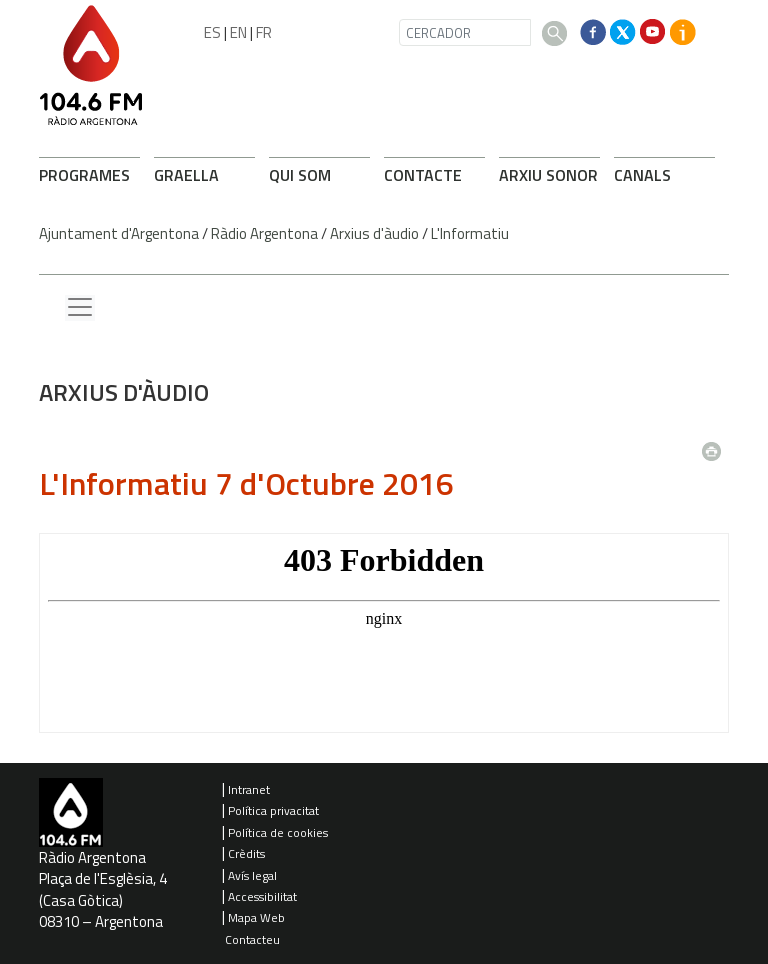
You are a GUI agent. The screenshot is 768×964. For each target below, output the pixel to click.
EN (238, 32)
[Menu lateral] (80, 308)
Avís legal (252, 875)
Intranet (249, 789)
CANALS (642, 175)
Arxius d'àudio (374, 233)
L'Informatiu (470, 233)
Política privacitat (273, 810)
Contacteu (252, 939)
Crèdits (246, 853)
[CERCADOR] (465, 32)
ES (212, 32)
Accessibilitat (262, 896)
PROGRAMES (84, 175)
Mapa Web (256, 917)
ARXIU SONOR (548, 175)
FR (264, 32)
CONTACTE (423, 175)
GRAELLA (186, 175)
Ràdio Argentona (264, 233)
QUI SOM (300, 175)
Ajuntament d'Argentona (119, 233)
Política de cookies (278, 832)
